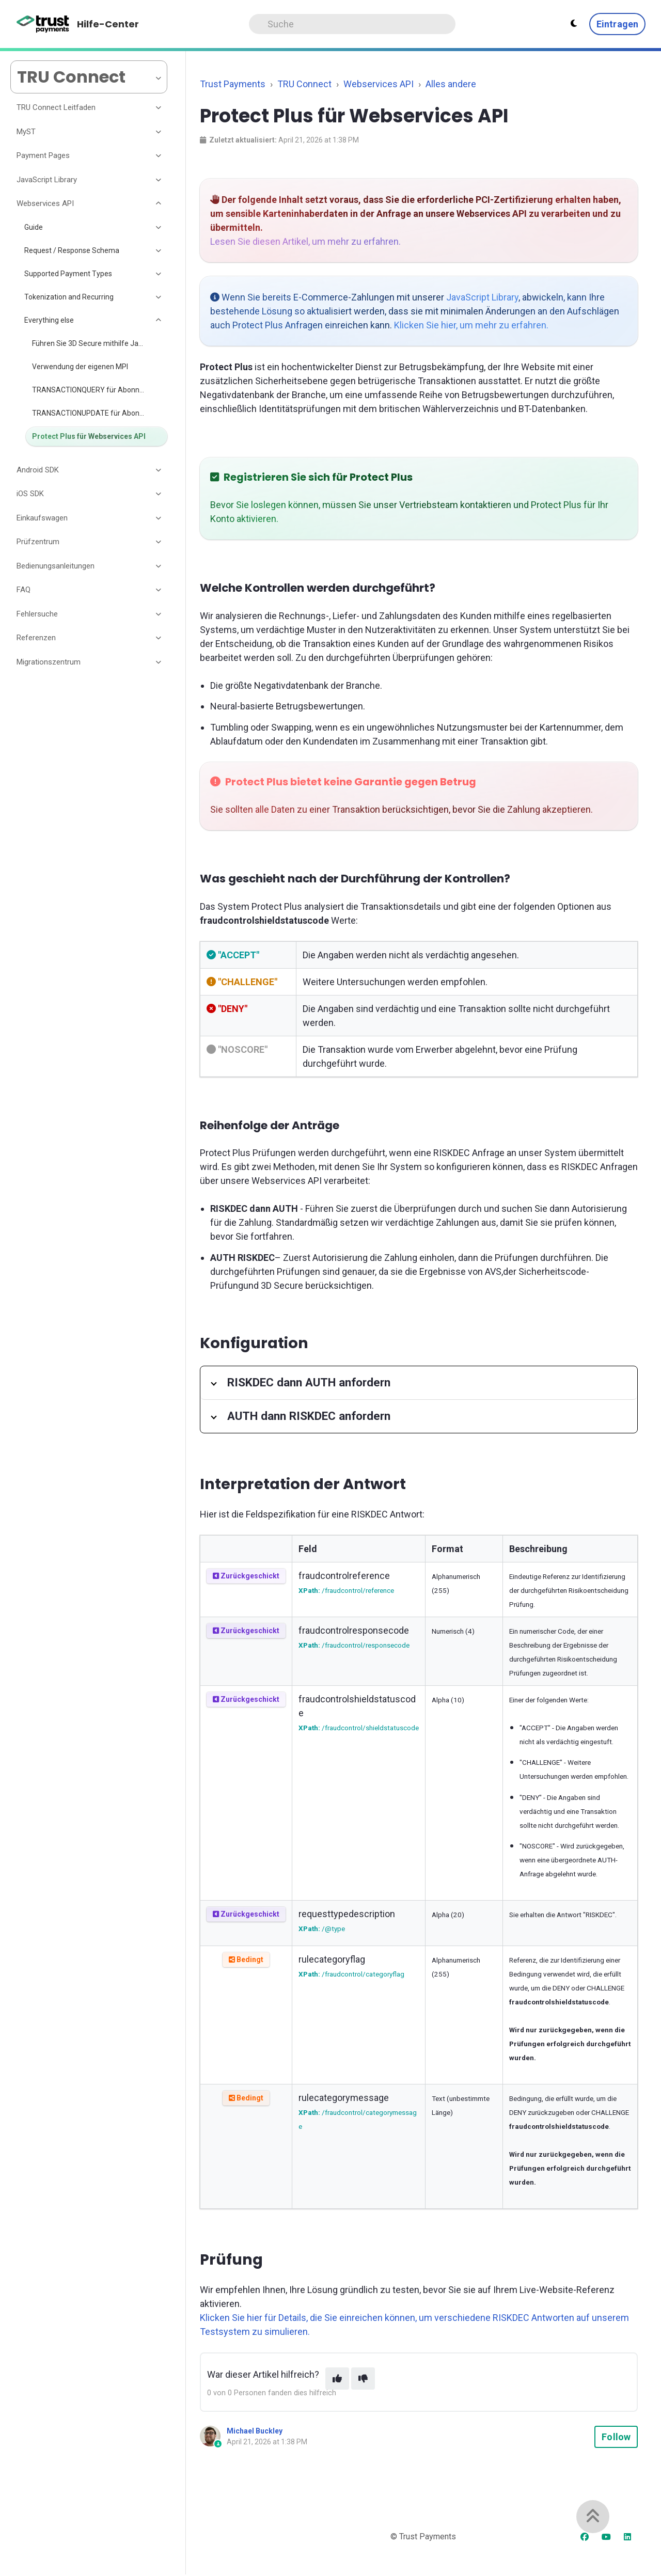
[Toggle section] (159, 108)
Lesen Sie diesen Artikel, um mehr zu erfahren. (305, 241)
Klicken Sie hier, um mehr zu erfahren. (471, 325)
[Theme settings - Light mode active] (573, 24)
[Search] (352, 24)
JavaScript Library (482, 297)
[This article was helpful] (337, 2378)
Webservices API (378, 83)
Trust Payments (232, 83)
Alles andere (451, 83)
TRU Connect (304, 83)
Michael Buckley (254, 2431)
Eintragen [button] (617, 24)
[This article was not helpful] (363, 2378)
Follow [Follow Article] (616, 2436)
